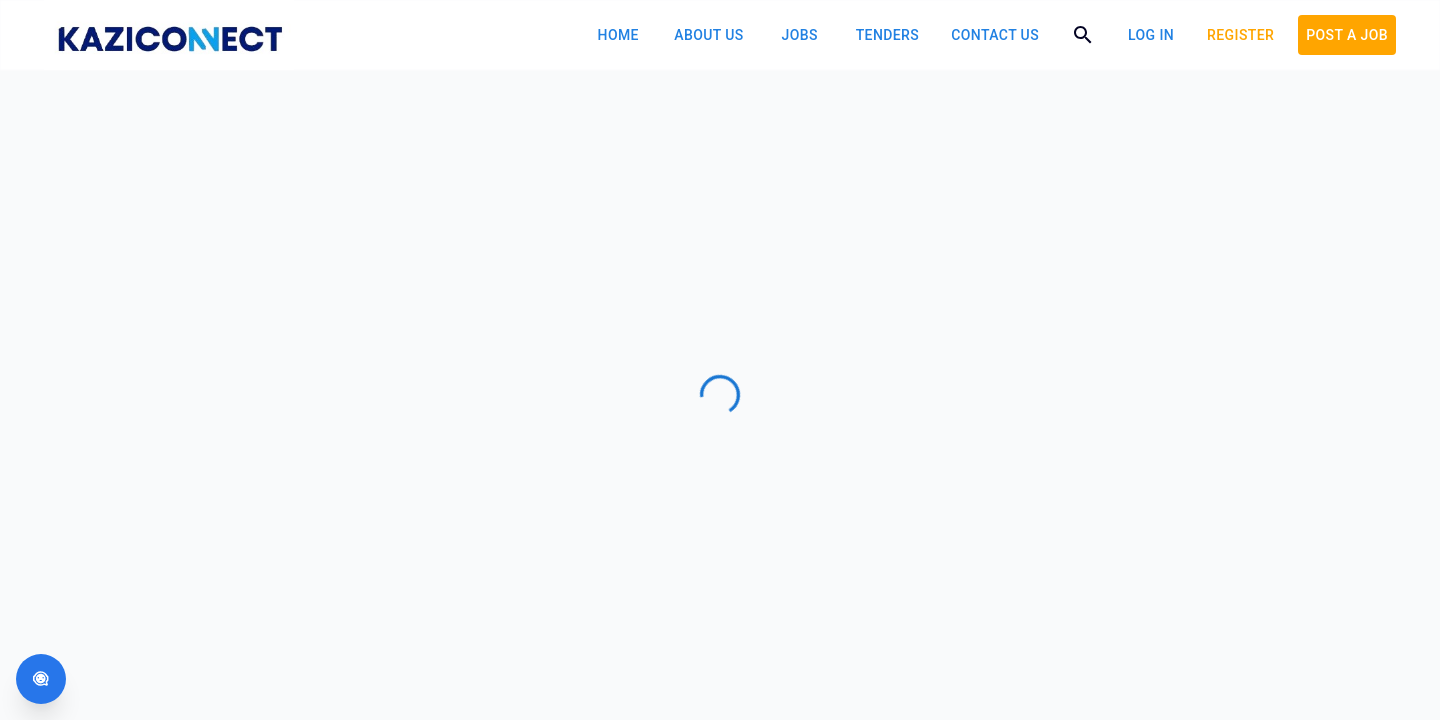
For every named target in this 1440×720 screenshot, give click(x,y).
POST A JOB (1347, 35)
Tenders (888, 35)
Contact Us (995, 35)
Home (618, 35)
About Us (708, 35)
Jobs (800, 35)
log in (1151, 35)
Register (1240, 35)
